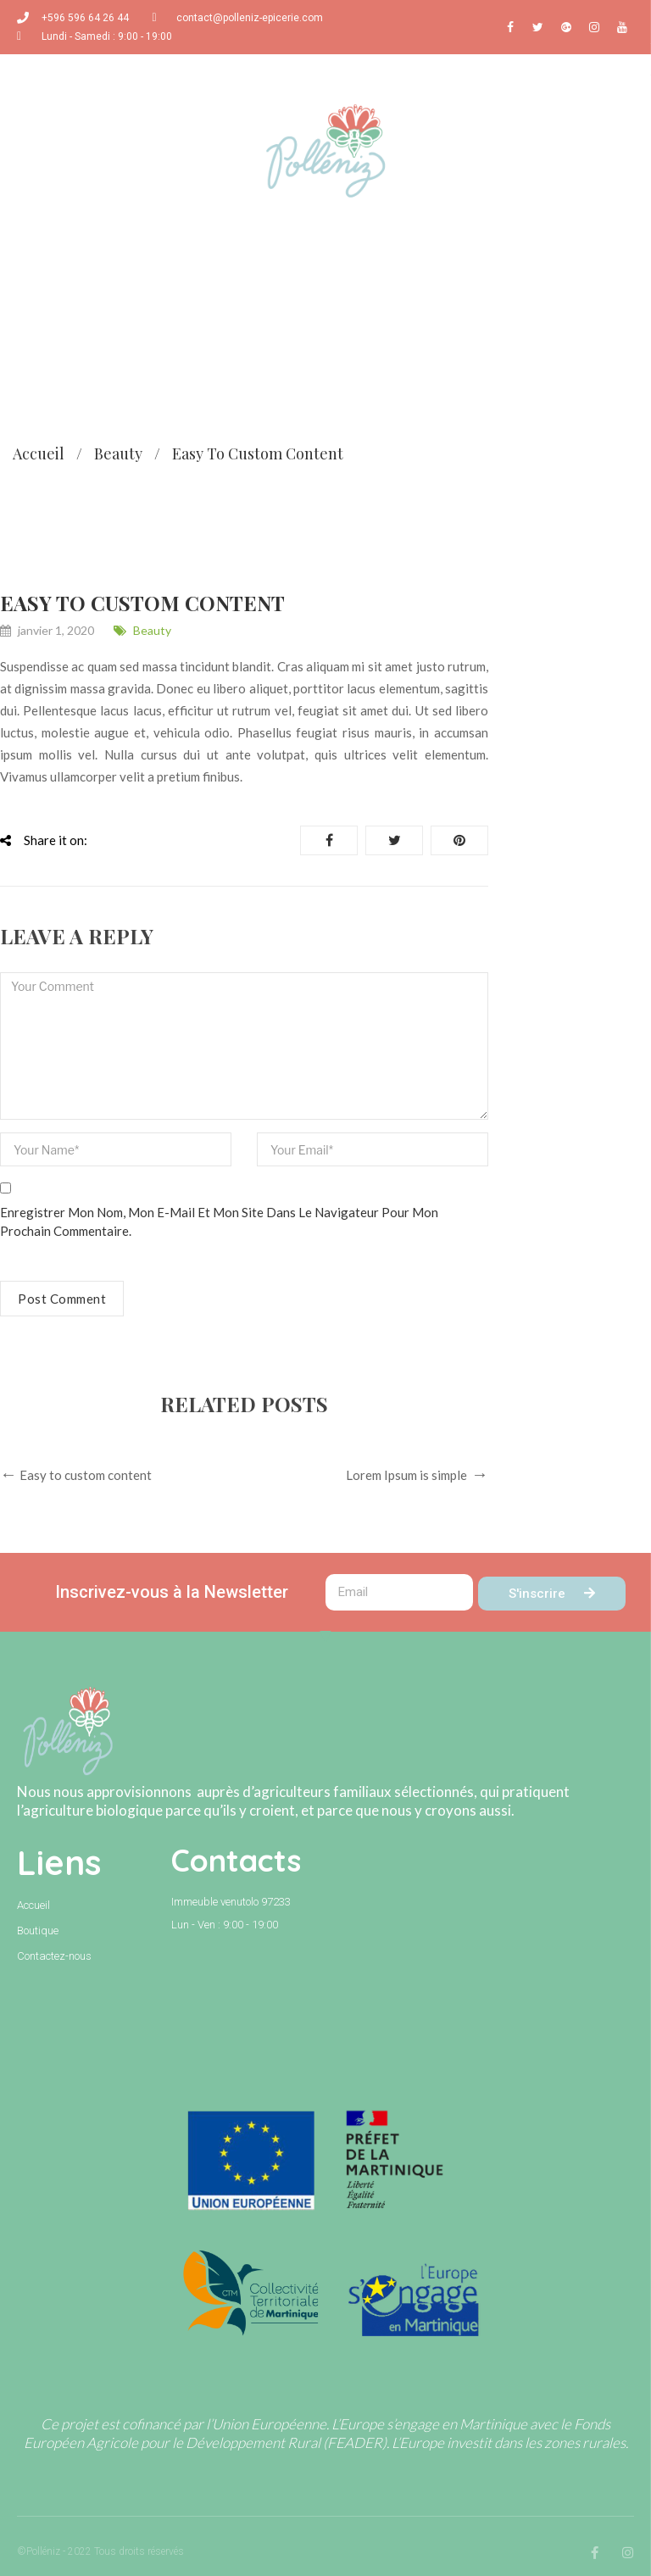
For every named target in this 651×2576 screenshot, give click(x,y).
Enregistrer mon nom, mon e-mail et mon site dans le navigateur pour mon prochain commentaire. (219, 1221)
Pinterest (459, 840)
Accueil (38, 453)
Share (329, 840)
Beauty (118, 453)
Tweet (394, 840)
